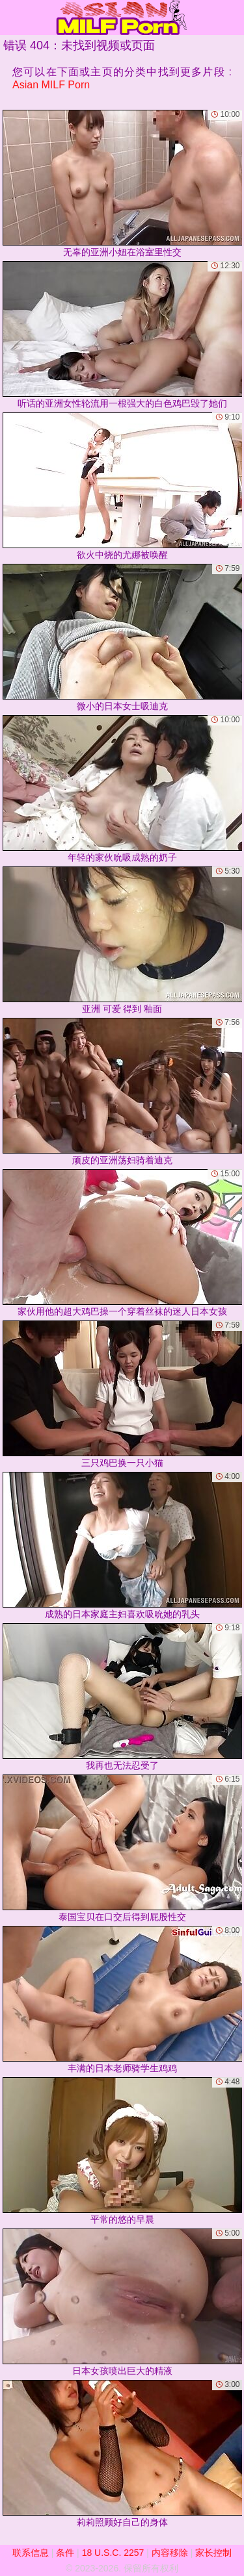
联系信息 (30, 2552)
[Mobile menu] (11, 17)
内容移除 (170, 2552)
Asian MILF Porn (51, 84)
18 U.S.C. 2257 (113, 2552)
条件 (65, 2552)
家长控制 (213, 2552)
